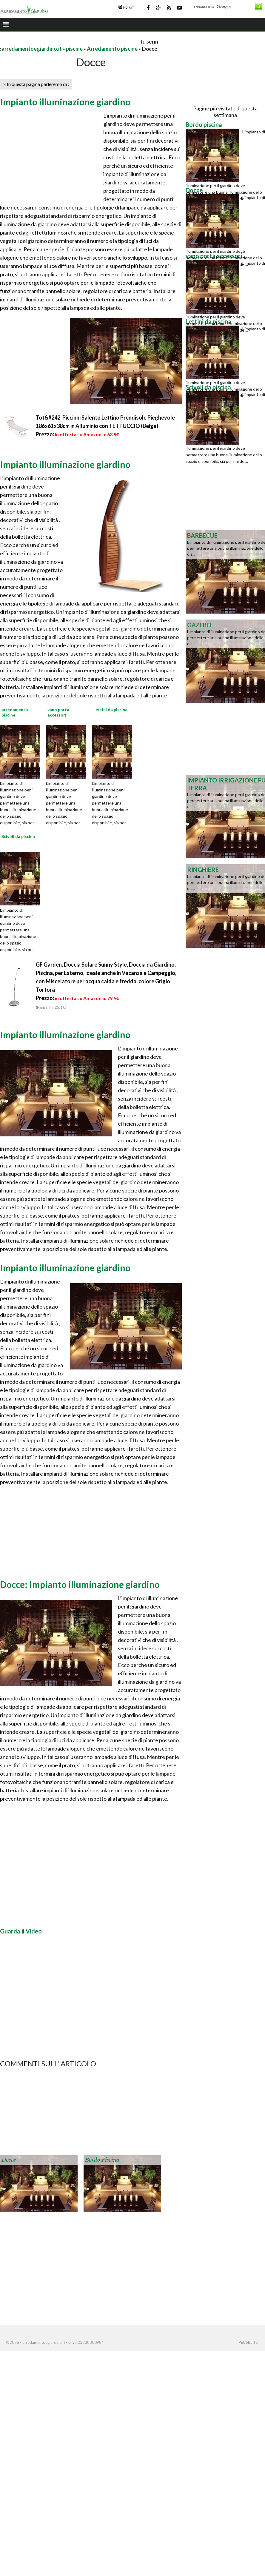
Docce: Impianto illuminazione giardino (80, 1584)
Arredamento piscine (112, 48)
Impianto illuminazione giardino (65, 101)
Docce (8, 2160)
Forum (126, 7)
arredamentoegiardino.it (31, 48)
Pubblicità (248, 2342)
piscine (74, 48)
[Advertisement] (70, 41)
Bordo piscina (102, 2160)
